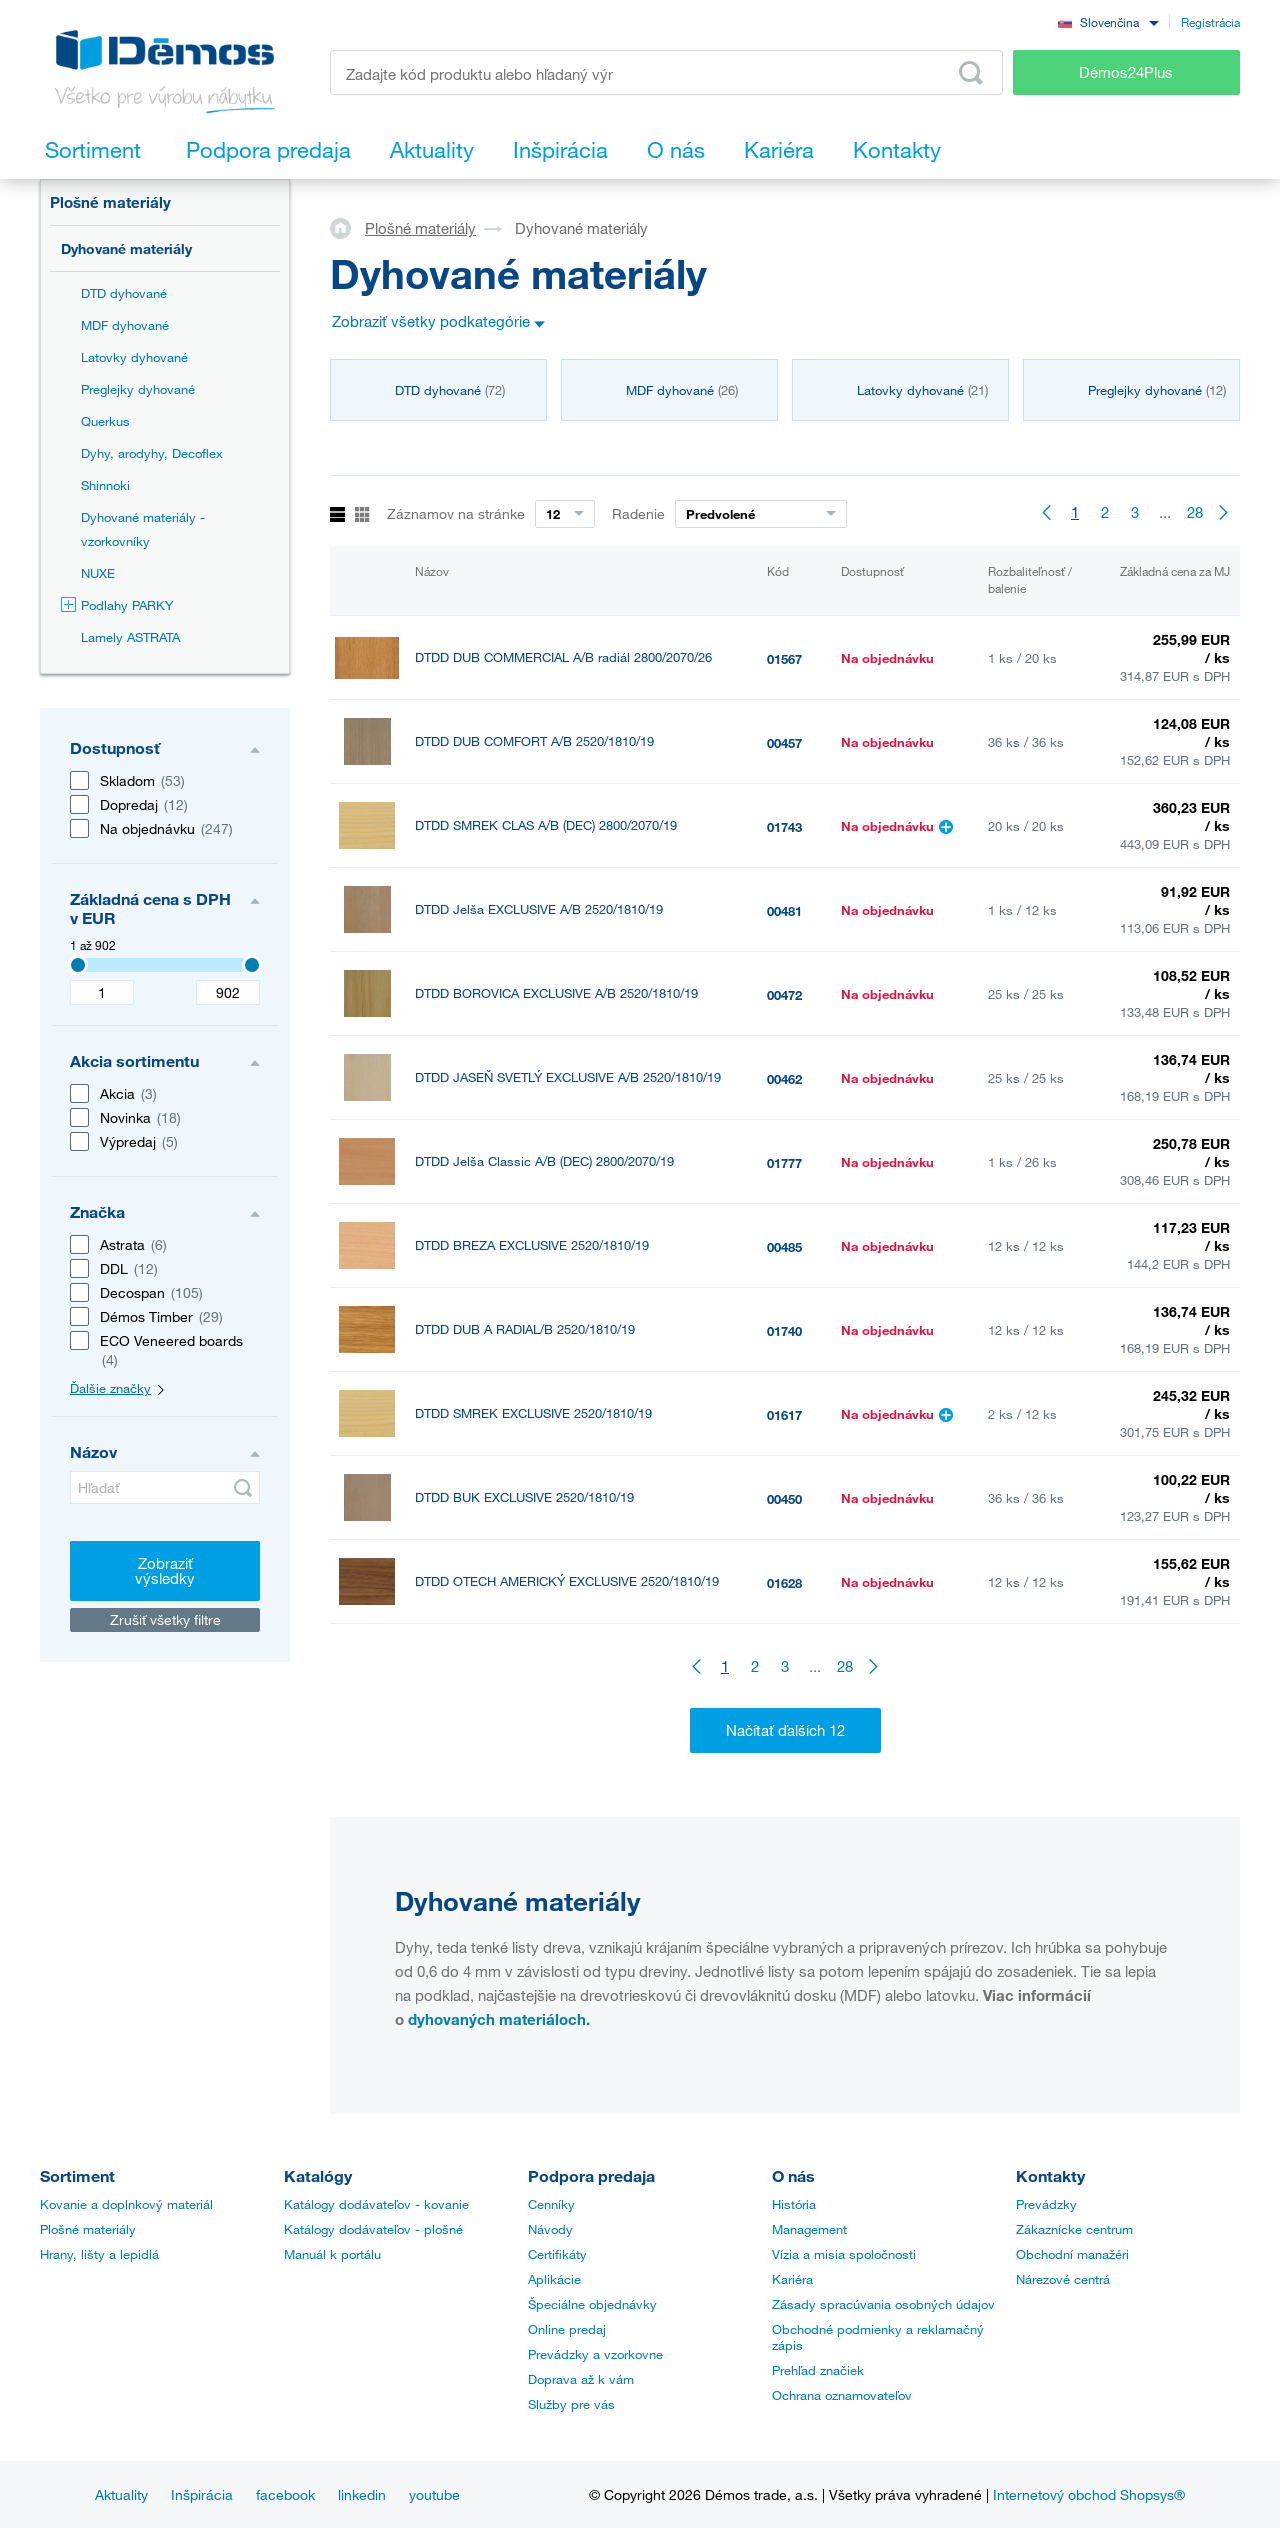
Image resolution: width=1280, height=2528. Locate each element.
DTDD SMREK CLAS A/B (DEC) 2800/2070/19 (546, 825)
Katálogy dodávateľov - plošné (373, 2229)
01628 (784, 1583)
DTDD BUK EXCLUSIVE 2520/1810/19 (524, 1497)
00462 (784, 1079)
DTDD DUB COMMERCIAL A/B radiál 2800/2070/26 (563, 657)
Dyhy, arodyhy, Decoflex (152, 453)
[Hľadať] (165, 1487)
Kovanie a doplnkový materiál (126, 2204)
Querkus (105, 421)
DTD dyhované (124, 293)
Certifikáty (557, 2254)
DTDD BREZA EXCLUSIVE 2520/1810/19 (532, 1245)
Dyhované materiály (126, 248)
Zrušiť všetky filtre (165, 1619)
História (794, 2204)
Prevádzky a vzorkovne (595, 2354)
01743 (784, 827)
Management (809, 2229)
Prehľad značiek (818, 2370)
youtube (434, 2494)
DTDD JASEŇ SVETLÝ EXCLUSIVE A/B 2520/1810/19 (568, 1077)
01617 (784, 1415)
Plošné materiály (110, 202)
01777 (784, 1163)
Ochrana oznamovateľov (842, 2395)
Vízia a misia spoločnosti (844, 2254)
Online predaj (567, 2329)
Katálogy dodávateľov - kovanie (376, 2204)
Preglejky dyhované (138, 389)
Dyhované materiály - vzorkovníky (143, 529)
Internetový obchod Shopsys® (1089, 2494)
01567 (784, 659)
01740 (784, 1331)
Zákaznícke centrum (1074, 2229)
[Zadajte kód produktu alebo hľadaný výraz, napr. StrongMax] (666, 72)
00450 (784, 1499)
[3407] (78, 965)
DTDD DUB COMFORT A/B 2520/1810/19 (534, 741)
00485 (784, 1247)
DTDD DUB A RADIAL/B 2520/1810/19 (525, 1329)
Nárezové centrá (1063, 2279)
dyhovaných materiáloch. (499, 2019)
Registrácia (1210, 22)
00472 (784, 995)
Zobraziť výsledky (165, 1570)
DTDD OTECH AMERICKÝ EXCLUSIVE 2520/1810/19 (567, 1581)
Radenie (638, 513)
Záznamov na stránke (456, 513)
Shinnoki (105, 485)
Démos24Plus (1126, 72)
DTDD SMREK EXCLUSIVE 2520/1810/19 (533, 1413)
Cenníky (551, 2204)
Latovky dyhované (134, 357)
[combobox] (1108, 21)
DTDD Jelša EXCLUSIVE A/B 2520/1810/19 (539, 909)
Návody (550, 2229)
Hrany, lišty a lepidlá (99, 2254)
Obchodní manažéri (1072, 2254)
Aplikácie (554, 2279)
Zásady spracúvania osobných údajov (883, 2304)
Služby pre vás (571, 2404)
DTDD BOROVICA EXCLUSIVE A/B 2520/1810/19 (556, 993)
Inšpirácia (202, 2494)
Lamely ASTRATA (130, 637)
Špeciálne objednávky (592, 2304)
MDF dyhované (125, 325)
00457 (784, 743)
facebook (285, 2494)
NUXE (98, 573)
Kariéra (792, 2279)
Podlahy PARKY (117, 605)
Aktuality (121, 2494)
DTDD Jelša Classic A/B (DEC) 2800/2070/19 (544, 1161)
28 (1195, 512)
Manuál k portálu (332, 2254)
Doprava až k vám (581, 2379)
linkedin (362, 2494)
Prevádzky (1046, 2204)
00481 (784, 911)
